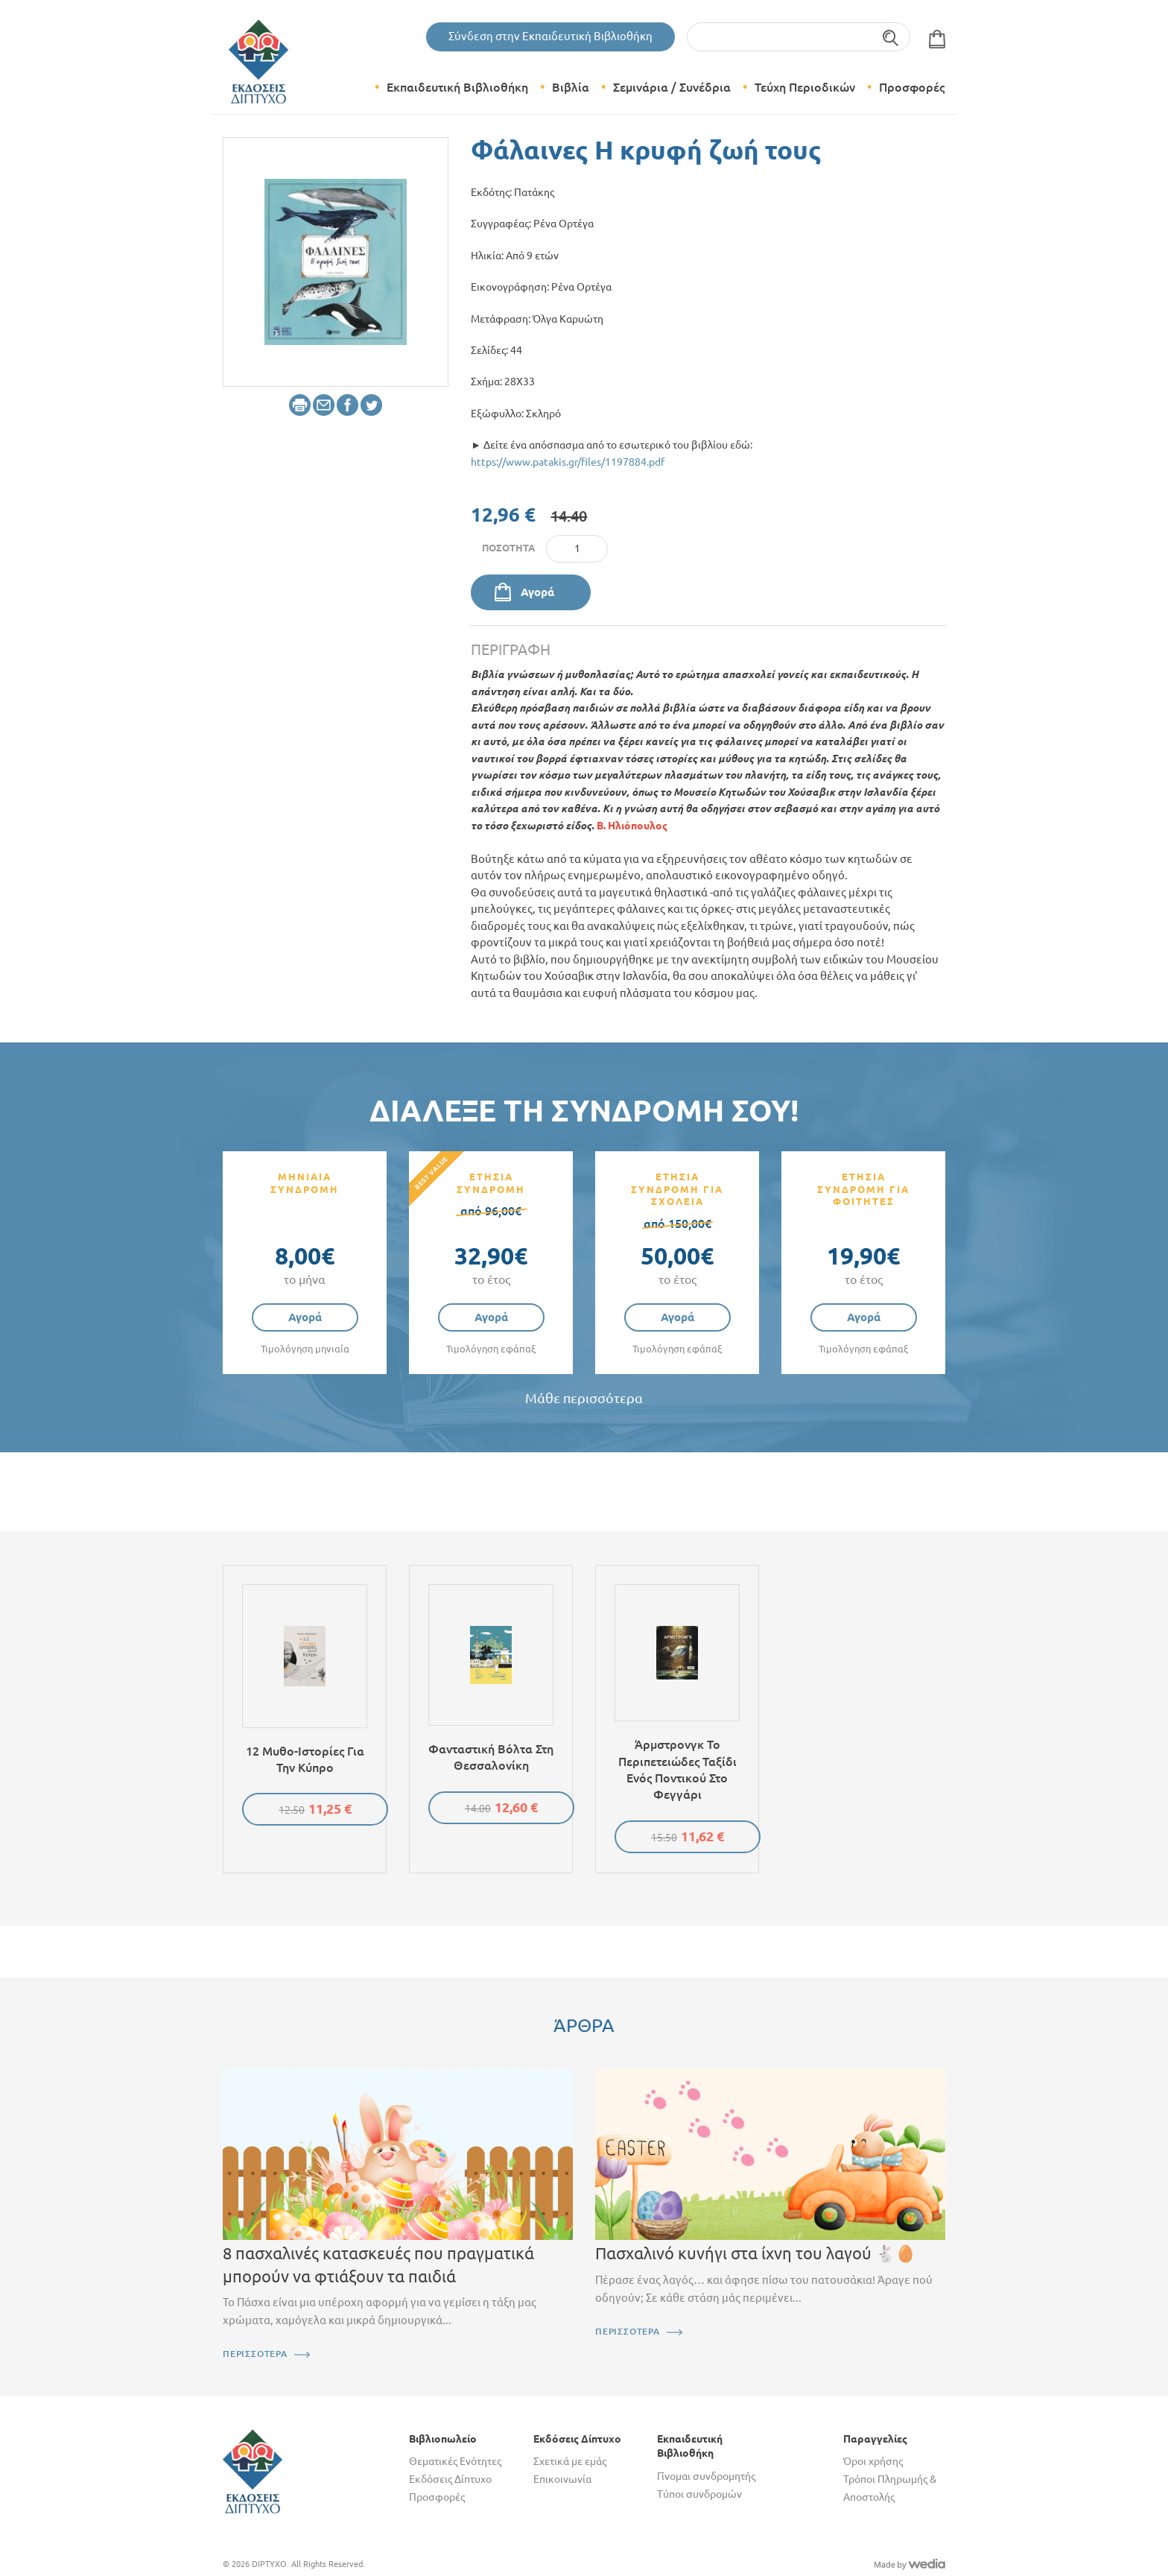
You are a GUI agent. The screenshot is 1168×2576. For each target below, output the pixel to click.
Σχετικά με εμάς (569, 2461)
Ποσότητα (508, 547)
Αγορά (537, 592)
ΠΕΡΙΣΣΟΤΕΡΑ (255, 2353)
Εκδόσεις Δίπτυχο (450, 2479)
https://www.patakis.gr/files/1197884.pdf (567, 462)
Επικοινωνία (562, 2479)
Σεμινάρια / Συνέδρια (672, 87)
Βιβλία (570, 87)
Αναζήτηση (891, 37)
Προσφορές (912, 87)
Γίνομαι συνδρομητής (706, 2476)
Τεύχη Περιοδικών (805, 87)
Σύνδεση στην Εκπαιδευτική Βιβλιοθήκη (550, 36)
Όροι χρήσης (873, 2461)
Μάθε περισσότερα (584, 1398)
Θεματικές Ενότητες (455, 2461)
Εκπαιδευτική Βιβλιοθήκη (457, 87)
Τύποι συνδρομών (699, 2494)
